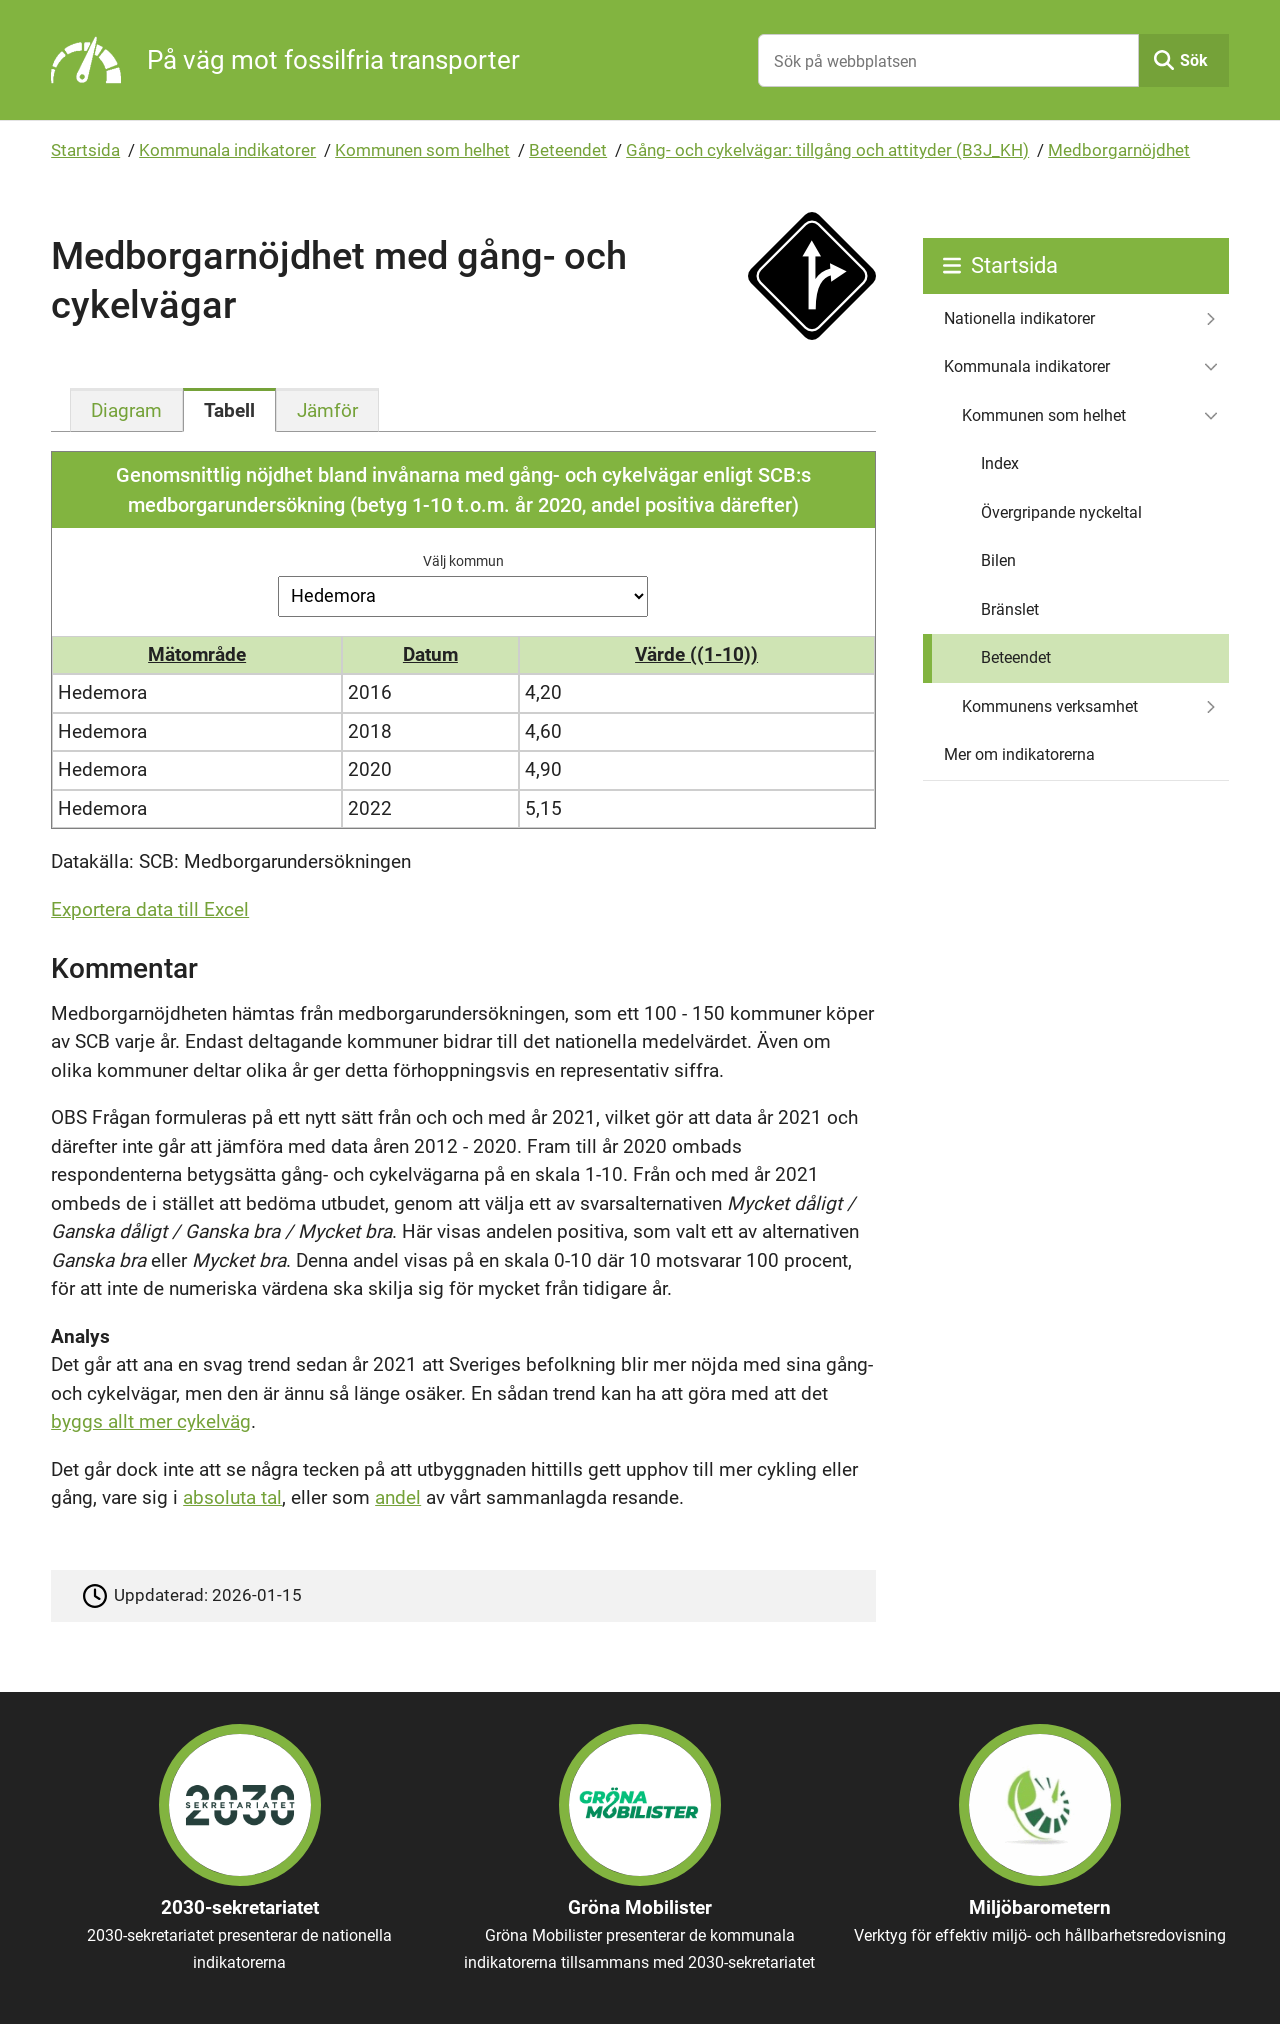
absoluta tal (232, 1497)
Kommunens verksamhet (1050, 706)
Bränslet (1010, 609)
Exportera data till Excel (150, 909)
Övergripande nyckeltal (1061, 512)
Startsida (85, 150)
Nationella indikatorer (1019, 318)
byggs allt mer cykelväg (151, 1421)
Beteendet (568, 150)
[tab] (126, 410)
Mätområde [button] (197, 654)
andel (398, 1497)
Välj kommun (463, 561)
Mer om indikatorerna (1019, 754)
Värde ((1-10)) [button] (696, 654)
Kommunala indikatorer (227, 150)
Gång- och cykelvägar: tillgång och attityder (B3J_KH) (827, 150)
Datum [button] (430, 654)
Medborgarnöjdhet (1119, 150)
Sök (1194, 60)
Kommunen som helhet (422, 150)
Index (1000, 463)
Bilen (998, 560)
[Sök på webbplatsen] (948, 60)
